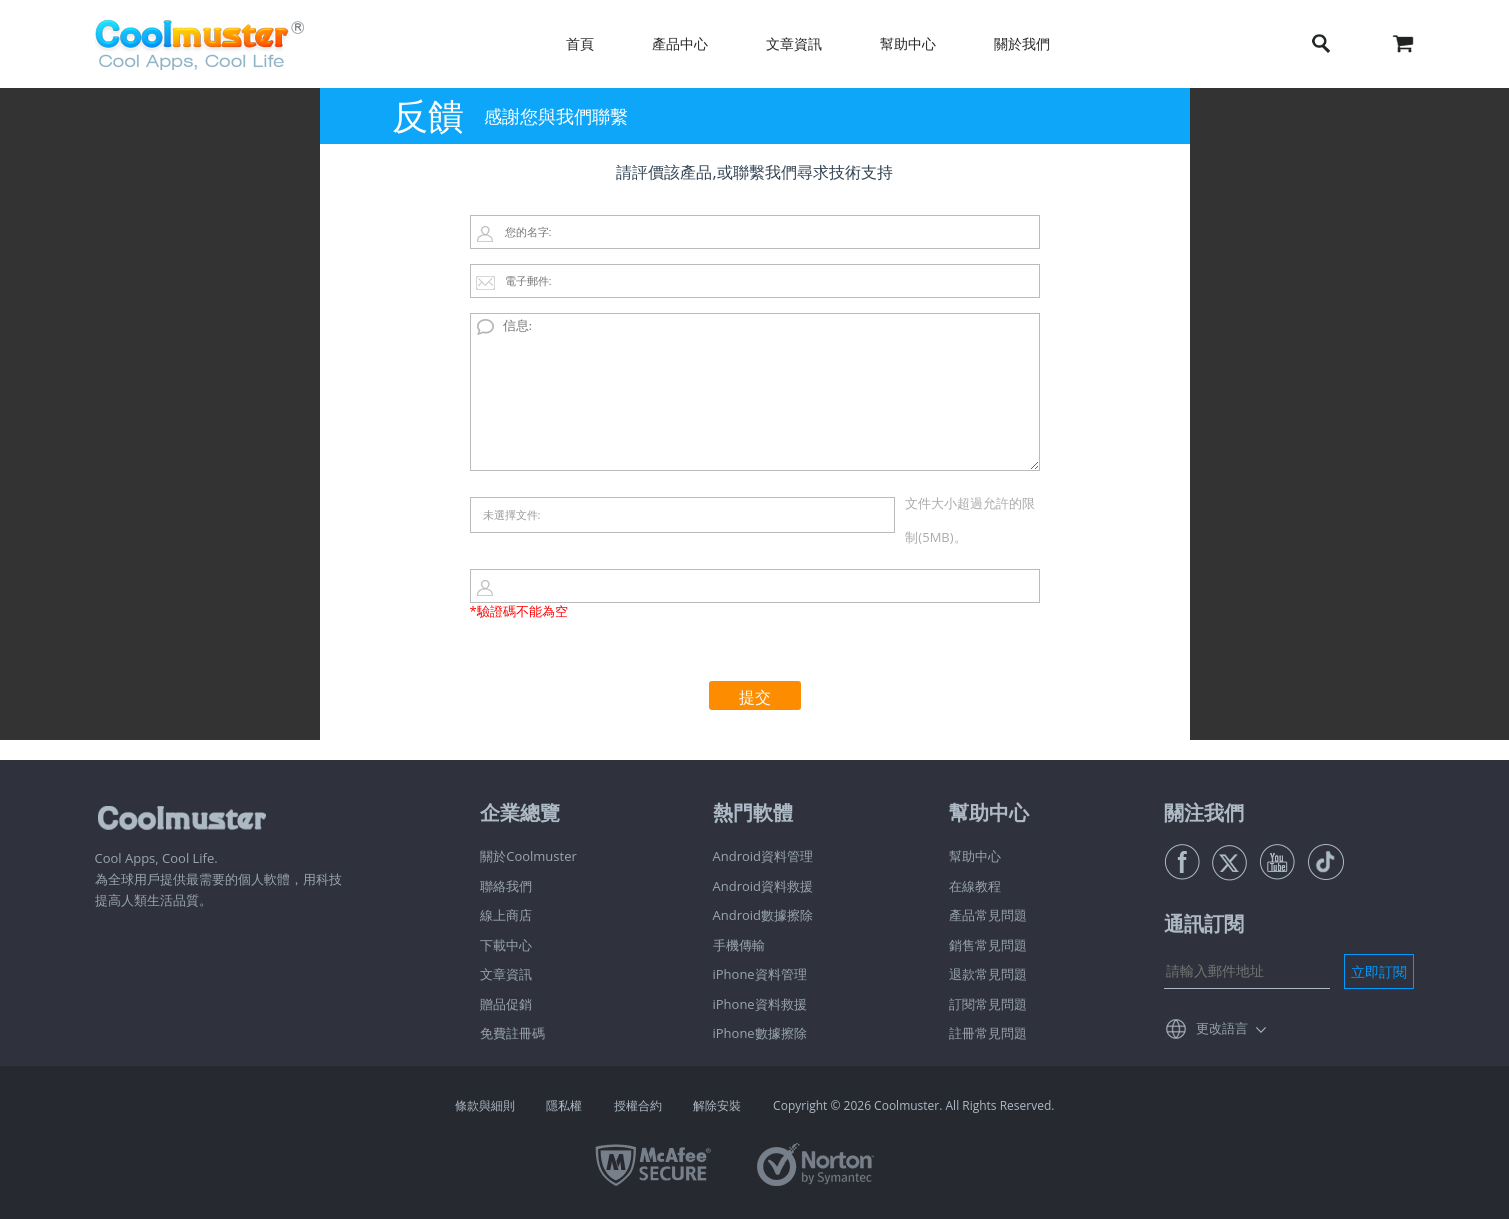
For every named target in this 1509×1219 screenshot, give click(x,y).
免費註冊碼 (512, 1033)
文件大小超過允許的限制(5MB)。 (970, 520)
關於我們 (1022, 43)
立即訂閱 (1379, 971)
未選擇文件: (512, 514)
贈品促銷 (506, 1004)
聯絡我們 (506, 886)
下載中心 (506, 945)
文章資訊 (794, 43)
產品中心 (680, 43)
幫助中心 (908, 43)
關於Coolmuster (528, 856)
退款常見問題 (988, 974)
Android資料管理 (763, 856)
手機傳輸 (739, 945)
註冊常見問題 (988, 1033)
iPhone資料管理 (760, 974)
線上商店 (506, 915)
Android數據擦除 (763, 915)
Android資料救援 (763, 886)
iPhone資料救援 (760, 1004)
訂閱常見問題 (988, 1004)
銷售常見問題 (988, 945)
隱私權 (564, 1105)
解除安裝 (717, 1105)
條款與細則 (485, 1105)
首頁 (580, 43)
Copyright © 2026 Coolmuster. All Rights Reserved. (913, 1105)
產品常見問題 (988, 915)
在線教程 (975, 886)
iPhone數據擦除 (760, 1033)
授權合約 (638, 1105)
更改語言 (1222, 1028)
